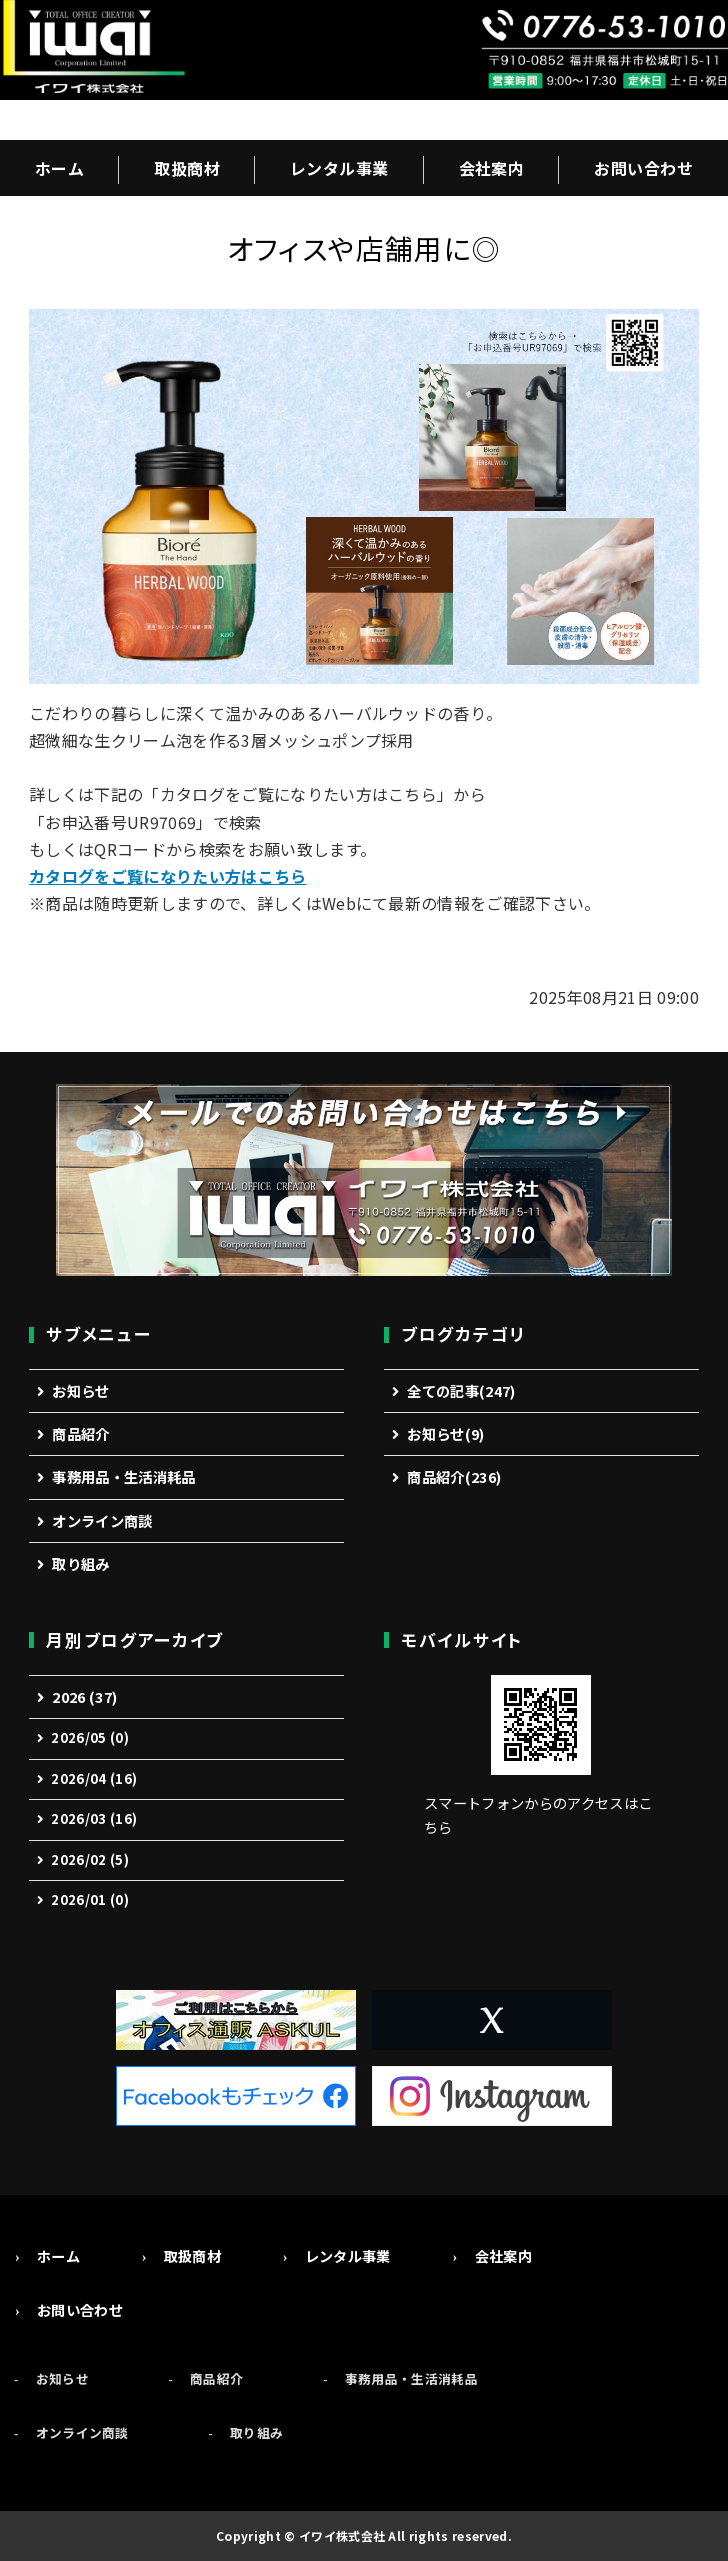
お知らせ (80, 1390)
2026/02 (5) (90, 1859)
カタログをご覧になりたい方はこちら (167, 876)
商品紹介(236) (454, 1476)
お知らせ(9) (445, 1433)
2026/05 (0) (90, 1737)
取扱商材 (187, 168)
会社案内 (492, 168)
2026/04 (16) (94, 1778)
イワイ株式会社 (342, 2535)
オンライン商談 (102, 1520)
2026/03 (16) (94, 1818)
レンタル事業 (339, 168)
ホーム (59, 168)
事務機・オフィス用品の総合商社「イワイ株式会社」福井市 (92, 50)
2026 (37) (84, 1696)
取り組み (80, 1563)
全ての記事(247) (461, 1390)
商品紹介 (80, 1433)
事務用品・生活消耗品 (123, 1476)
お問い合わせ (643, 168)
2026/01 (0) (90, 1899)
